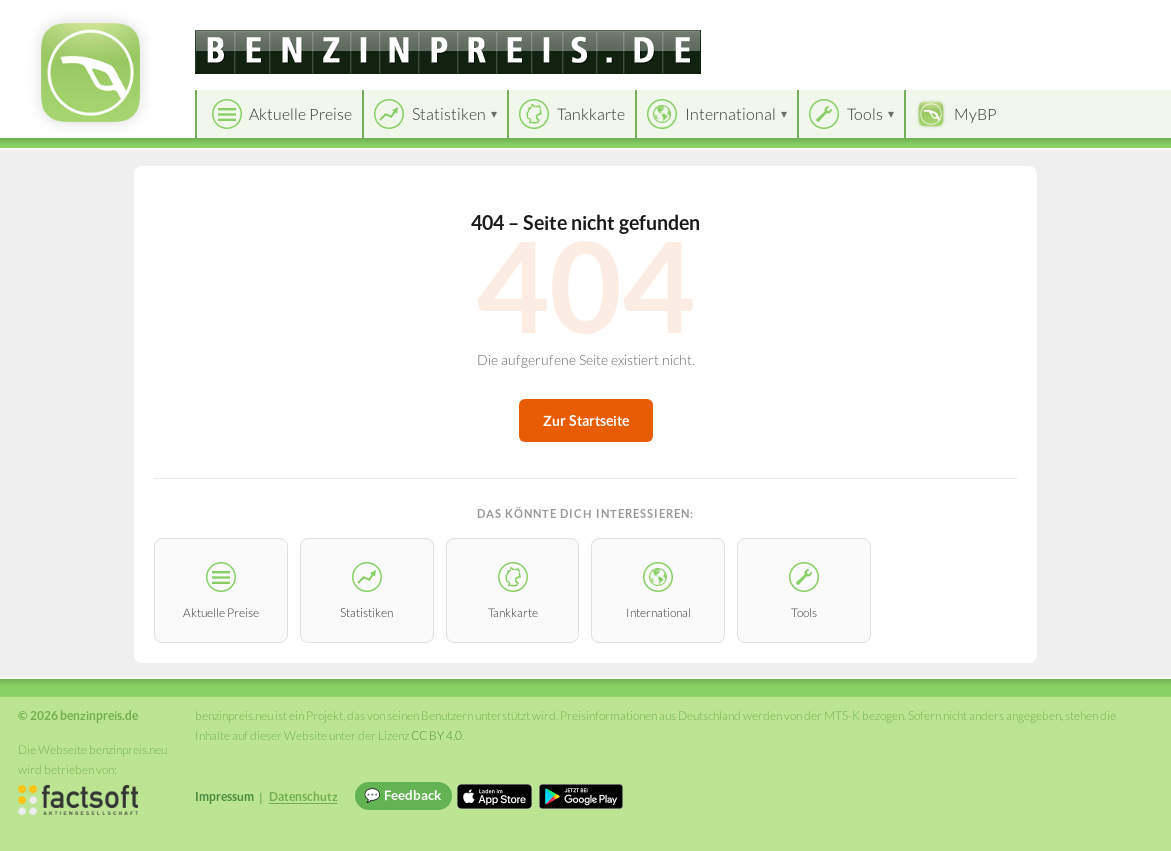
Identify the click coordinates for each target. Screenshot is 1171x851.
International (730, 113)
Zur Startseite (586, 420)
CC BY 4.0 (436, 735)
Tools (865, 113)
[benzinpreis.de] (448, 52)
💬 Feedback (402, 795)
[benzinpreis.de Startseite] (90, 72)
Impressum (224, 796)
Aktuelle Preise (300, 113)
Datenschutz (303, 796)
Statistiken (449, 113)
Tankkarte (591, 113)
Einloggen (1123, 19)
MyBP (975, 113)
